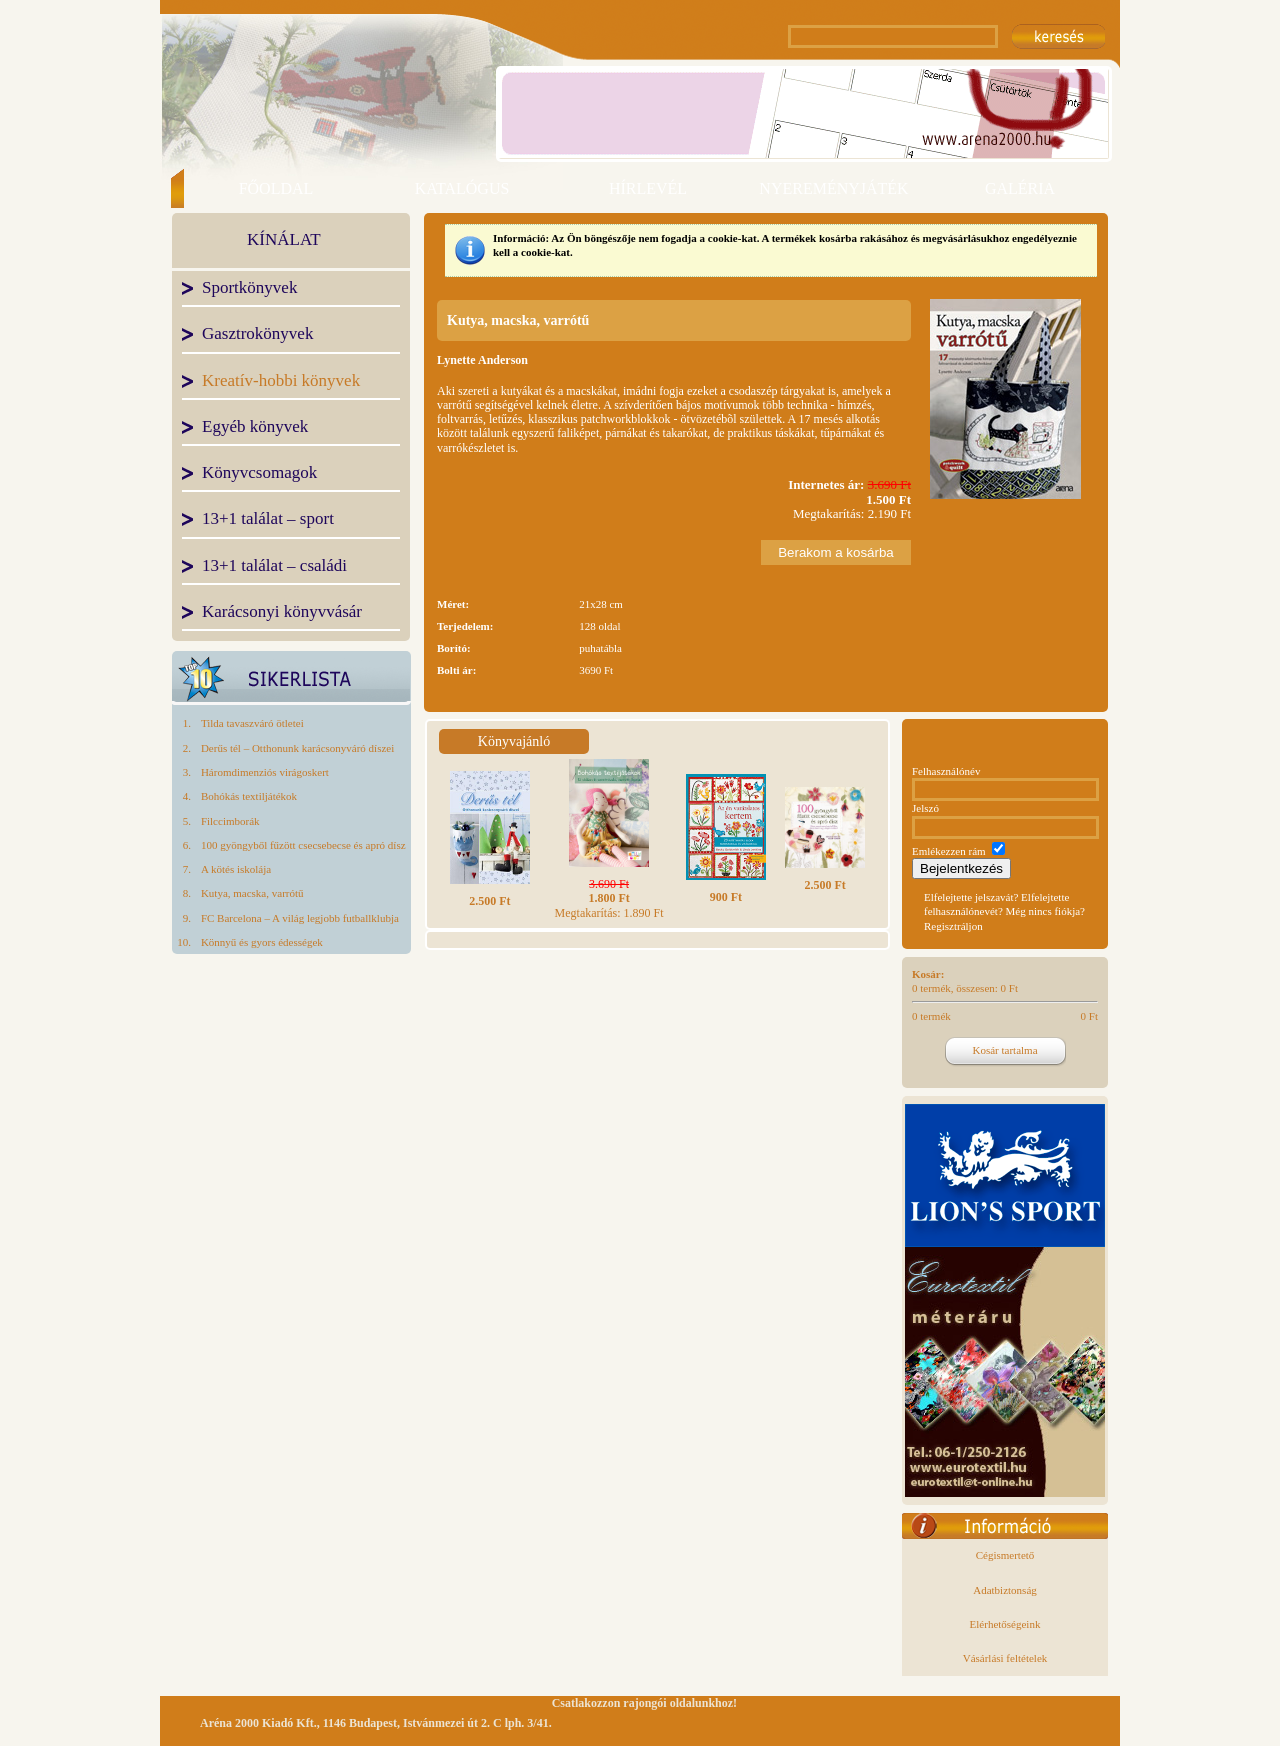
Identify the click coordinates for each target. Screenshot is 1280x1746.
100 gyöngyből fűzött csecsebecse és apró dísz (303, 845)
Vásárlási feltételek (1005, 1658)
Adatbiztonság (1005, 1590)
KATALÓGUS (462, 188)
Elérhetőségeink (1005, 1624)
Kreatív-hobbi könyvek (281, 382)
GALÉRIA (1020, 188)
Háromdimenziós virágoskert (265, 772)
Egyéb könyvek (255, 428)
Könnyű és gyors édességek (262, 942)
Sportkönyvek (249, 289)
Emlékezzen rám (949, 851)
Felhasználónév (946, 771)
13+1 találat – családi (274, 567)
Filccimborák (230, 821)
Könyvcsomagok (259, 474)
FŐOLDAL (276, 188)
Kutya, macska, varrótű (252, 893)
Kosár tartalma (1004, 1050)
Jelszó (925, 808)
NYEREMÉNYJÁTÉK (833, 188)
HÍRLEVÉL (648, 188)
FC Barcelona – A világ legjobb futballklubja (300, 918)
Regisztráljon (953, 926)
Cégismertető (1005, 1555)
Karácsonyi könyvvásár (282, 613)
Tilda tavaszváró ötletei (252, 723)
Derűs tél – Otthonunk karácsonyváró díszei (297, 748)
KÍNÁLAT (284, 241)
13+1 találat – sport (268, 520)
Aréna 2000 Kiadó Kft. (258, 1723)
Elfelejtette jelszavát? (971, 897)
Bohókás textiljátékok (249, 796)
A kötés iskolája (236, 869)
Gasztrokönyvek (257, 335)
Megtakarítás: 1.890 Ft (609, 898)
